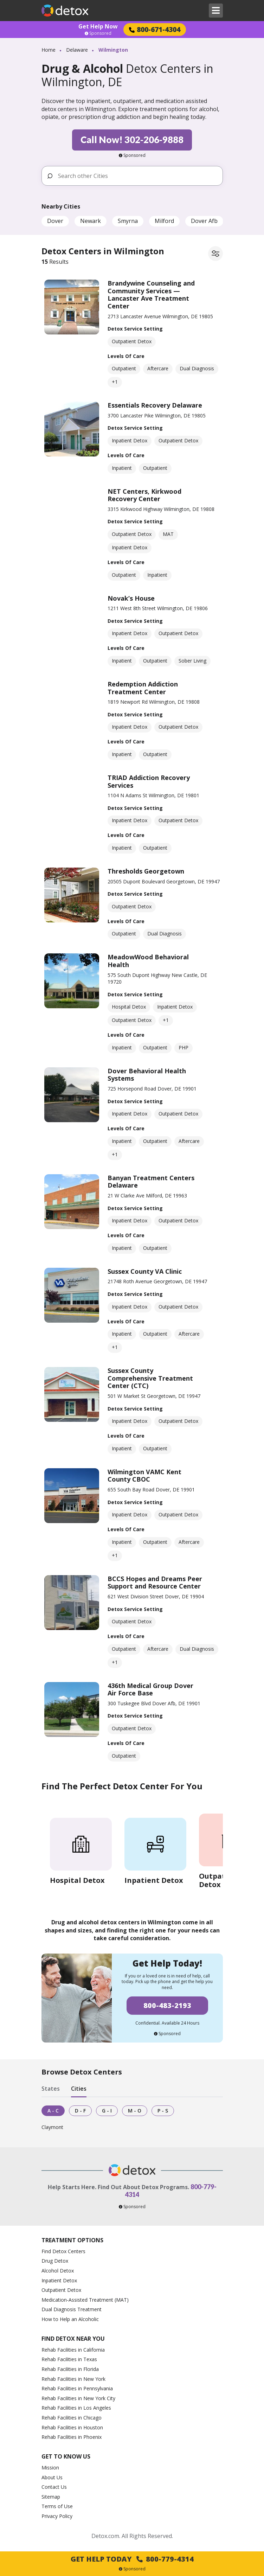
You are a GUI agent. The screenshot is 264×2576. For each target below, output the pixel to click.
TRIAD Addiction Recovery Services (149, 781)
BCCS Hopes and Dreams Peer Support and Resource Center (155, 1582)
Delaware (77, 49)
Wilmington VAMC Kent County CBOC (144, 1476)
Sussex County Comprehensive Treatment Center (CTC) (150, 1378)
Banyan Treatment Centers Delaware (151, 1182)
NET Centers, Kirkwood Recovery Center (144, 495)
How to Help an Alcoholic (70, 2319)
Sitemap (50, 2496)
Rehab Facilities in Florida (70, 2369)
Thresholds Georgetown (146, 871)
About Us (52, 2477)
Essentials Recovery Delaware (155, 405)
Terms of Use (57, 2506)
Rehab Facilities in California (73, 2349)
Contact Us (54, 2487)
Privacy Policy (56, 2516)
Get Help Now (98, 26)
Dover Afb (204, 221)
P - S (162, 2110)
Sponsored (98, 33)
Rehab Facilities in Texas (69, 2359)
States (50, 2088)
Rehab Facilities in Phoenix (71, 2437)
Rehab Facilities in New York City (78, 2398)
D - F (80, 2110)
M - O (134, 2110)
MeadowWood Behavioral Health (148, 961)
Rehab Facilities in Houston (72, 2427)
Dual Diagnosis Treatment (71, 2309)
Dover (55, 221)
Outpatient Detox (61, 2290)
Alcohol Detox (57, 2270)
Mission (50, 2467)
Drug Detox (54, 2260)
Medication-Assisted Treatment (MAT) (85, 2299)
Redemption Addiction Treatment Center (143, 688)
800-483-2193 (167, 2005)
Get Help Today (132, 2559)
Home (48, 49)
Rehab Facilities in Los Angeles (76, 2407)
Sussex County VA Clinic (145, 1271)
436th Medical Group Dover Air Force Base (150, 1689)
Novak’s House (131, 598)
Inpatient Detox (59, 2280)
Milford (164, 221)
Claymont (52, 2127)
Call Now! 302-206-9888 (132, 139)
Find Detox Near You (73, 2338)
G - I (107, 2110)
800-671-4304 (154, 29)
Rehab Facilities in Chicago (71, 2417)
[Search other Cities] (137, 176)
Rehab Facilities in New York (73, 2379)
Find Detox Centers (63, 2251)
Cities (78, 2088)
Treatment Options (72, 2240)
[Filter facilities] (215, 253)
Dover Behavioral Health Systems (147, 1075)
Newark (90, 221)
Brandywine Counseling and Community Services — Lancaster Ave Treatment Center (151, 294)
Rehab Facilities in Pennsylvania (77, 2388)
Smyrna (128, 221)
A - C (53, 2110)
